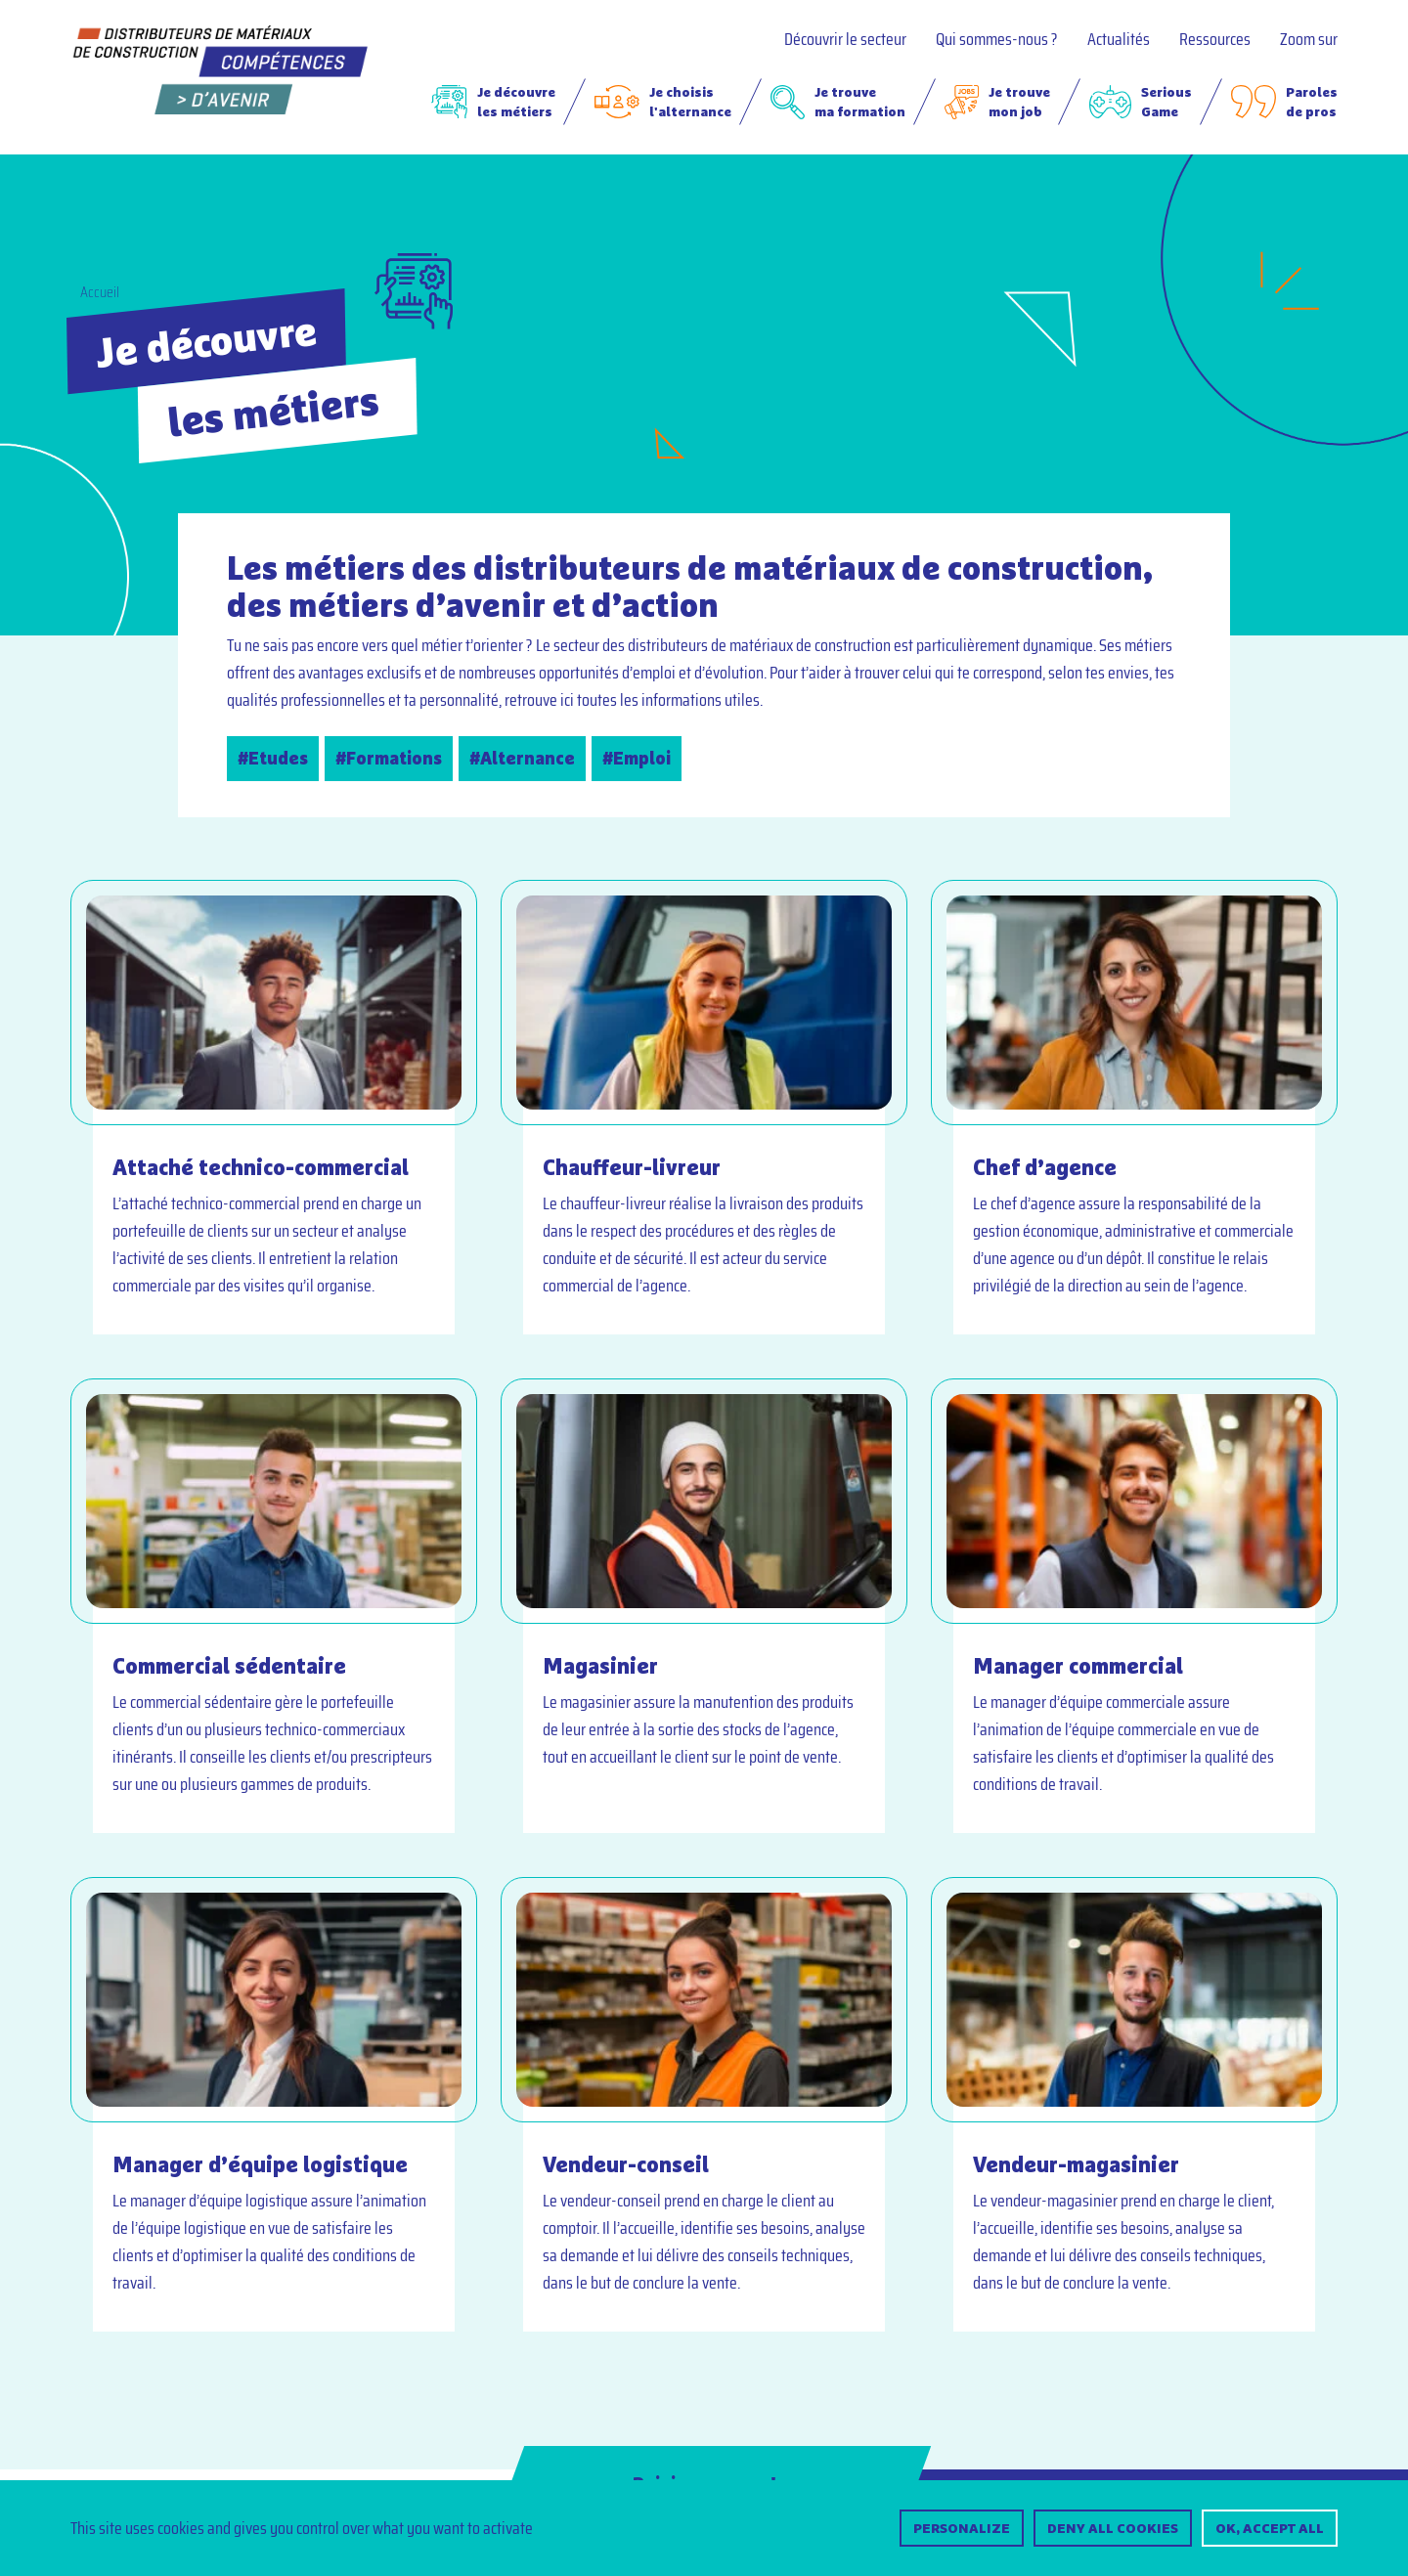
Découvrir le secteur (845, 39)
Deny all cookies (1112, 2528)
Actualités (1118, 39)
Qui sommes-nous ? (997, 39)
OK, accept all (1269, 2528)
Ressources (1215, 39)
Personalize (961, 2528)
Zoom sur (1309, 39)
